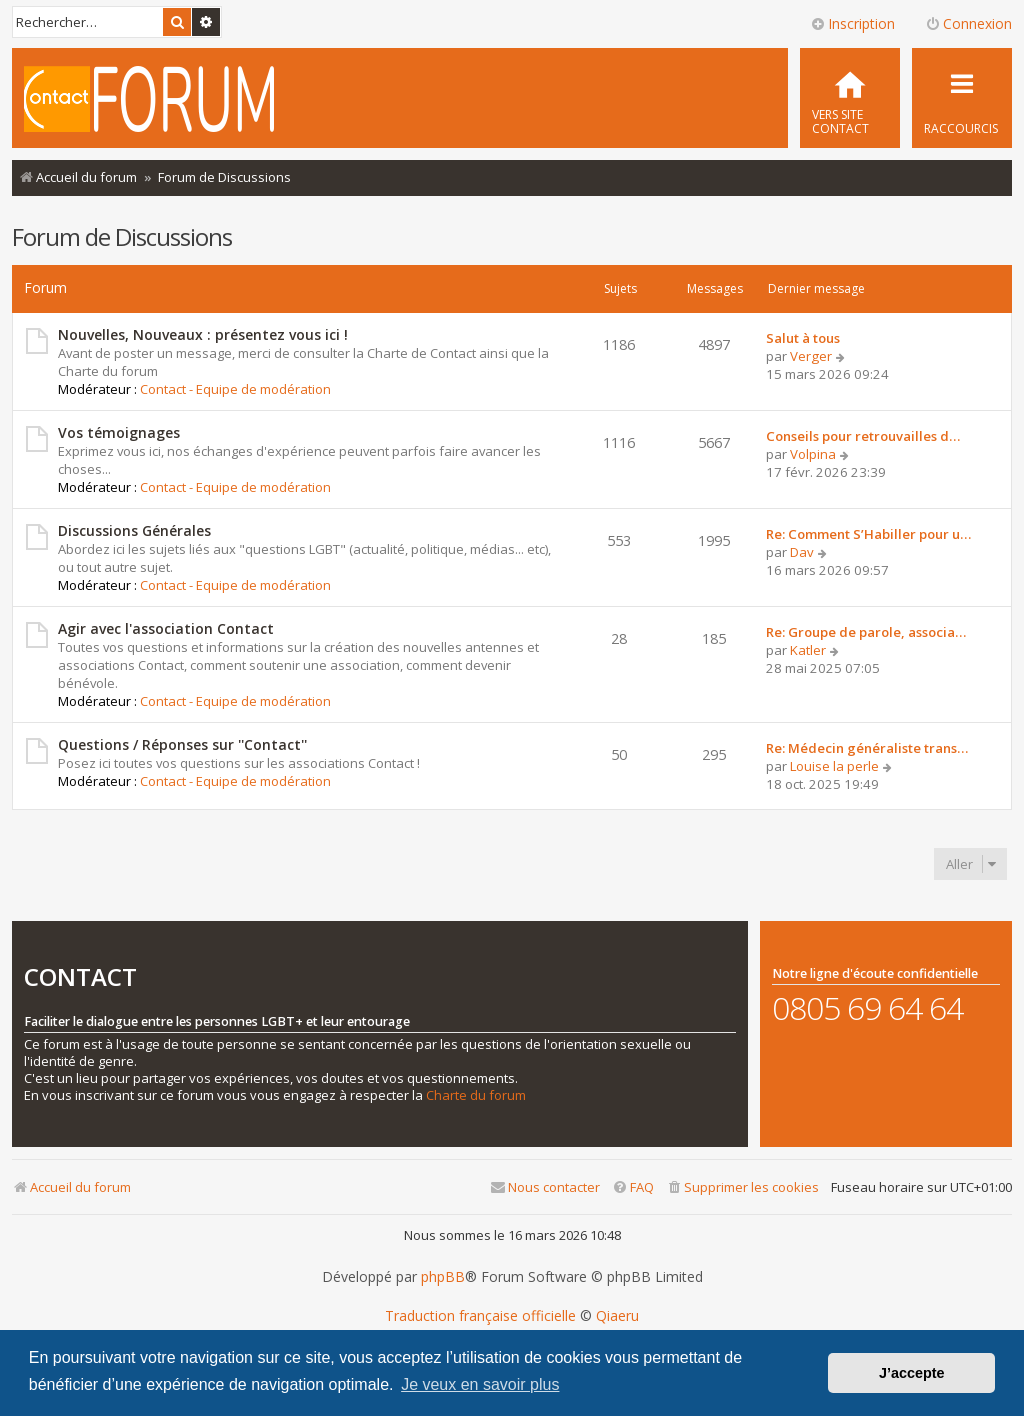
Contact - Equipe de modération (235, 389)
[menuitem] (850, 98)
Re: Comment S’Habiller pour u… (868, 534)
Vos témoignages (119, 432)
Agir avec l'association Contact (166, 628)
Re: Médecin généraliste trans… (867, 748)
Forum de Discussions (122, 236)
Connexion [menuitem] (968, 23)
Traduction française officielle (480, 1316)
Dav (802, 552)
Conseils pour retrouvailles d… (863, 436)
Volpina (813, 454)
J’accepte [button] (912, 1373)
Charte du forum (476, 1095)
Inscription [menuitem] (852, 23)
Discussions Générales (134, 530)
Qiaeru (617, 1316)
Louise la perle (834, 766)
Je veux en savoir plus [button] (480, 1384)
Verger (811, 356)
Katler (808, 650)
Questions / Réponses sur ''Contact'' (182, 744)
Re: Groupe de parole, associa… (866, 632)
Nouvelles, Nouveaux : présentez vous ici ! (203, 334)
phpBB (443, 1277)
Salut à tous (803, 338)
